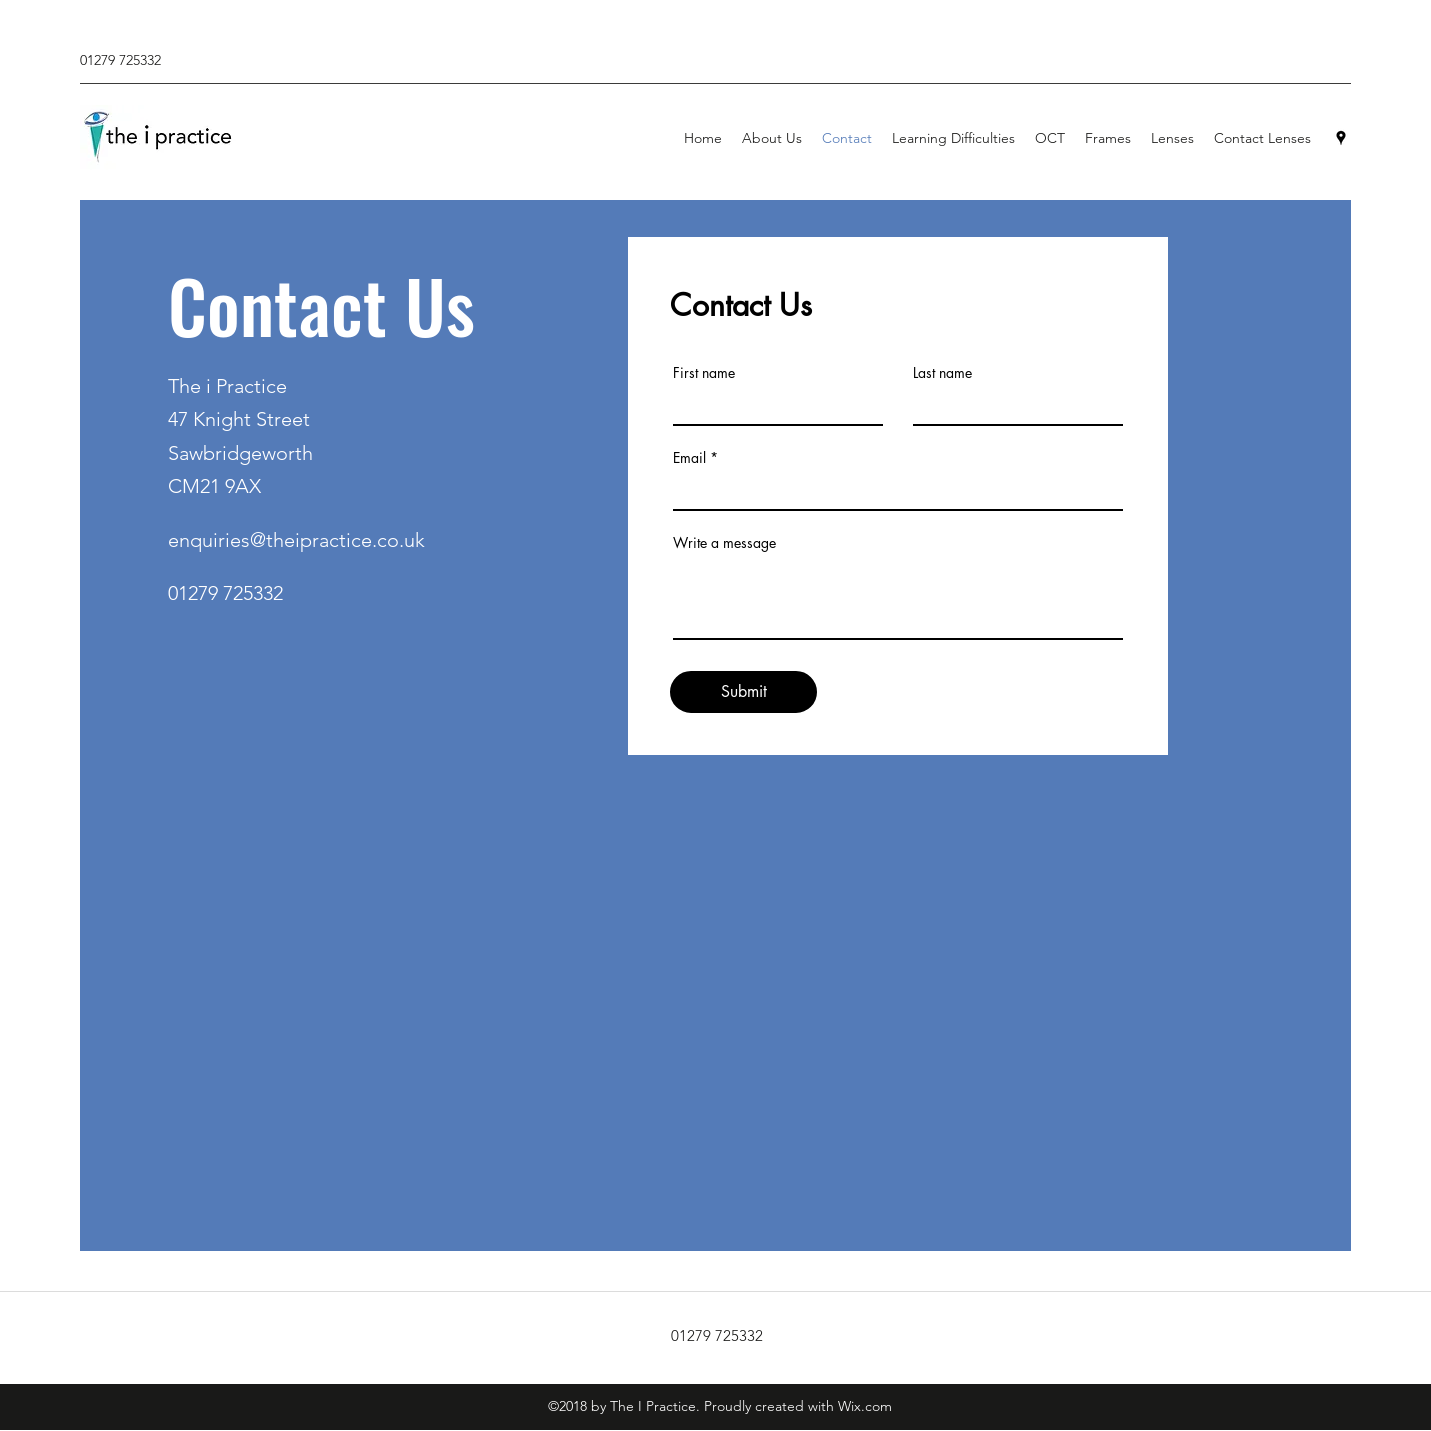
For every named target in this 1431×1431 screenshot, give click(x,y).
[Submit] (743, 692)
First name (704, 373)
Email (689, 458)
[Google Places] (1341, 138)
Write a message (724, 543)
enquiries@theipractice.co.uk (296, 540)
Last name (942, 373)
